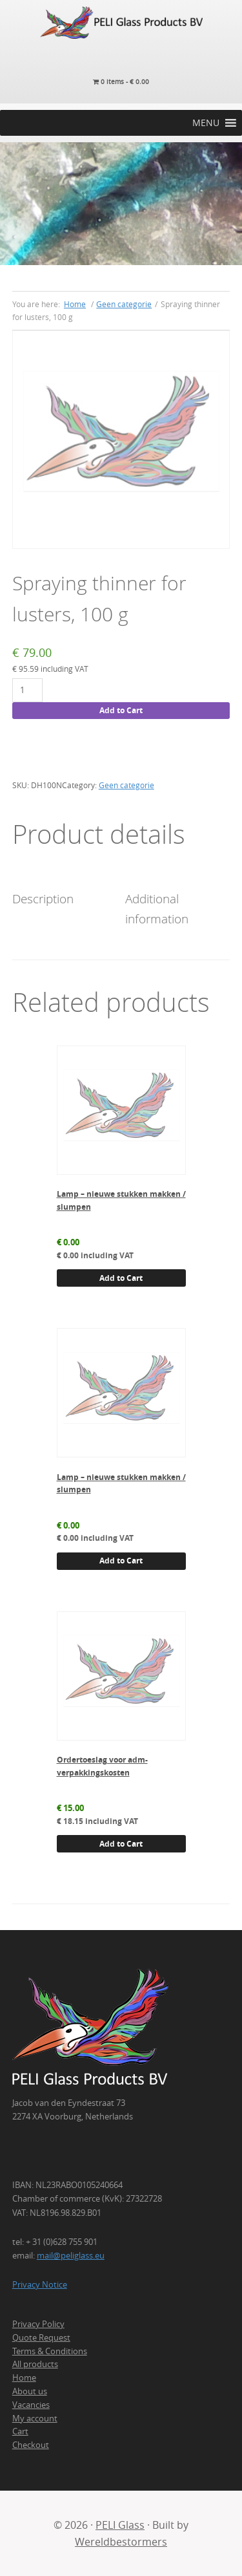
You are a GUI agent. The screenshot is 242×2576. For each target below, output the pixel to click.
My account (34, 2418)
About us (29, 2391)
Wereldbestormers (121, 2542)
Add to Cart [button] (121, 1277)
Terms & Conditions (49, 2351)
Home (24, 2377)
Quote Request (41, 2337)
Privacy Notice (39, 2284)
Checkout (30, 2445)
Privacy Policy (38, 2324)
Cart (20, 2431)
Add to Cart (121, 710)
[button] (205, 123)
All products (35, 2364)
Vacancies (31, 2404)
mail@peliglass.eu (71, 2255)
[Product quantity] (27, 690)
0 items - (121, 82)
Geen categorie (124, 304)
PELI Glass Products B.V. (121, 22)
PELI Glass (120, 2525)
